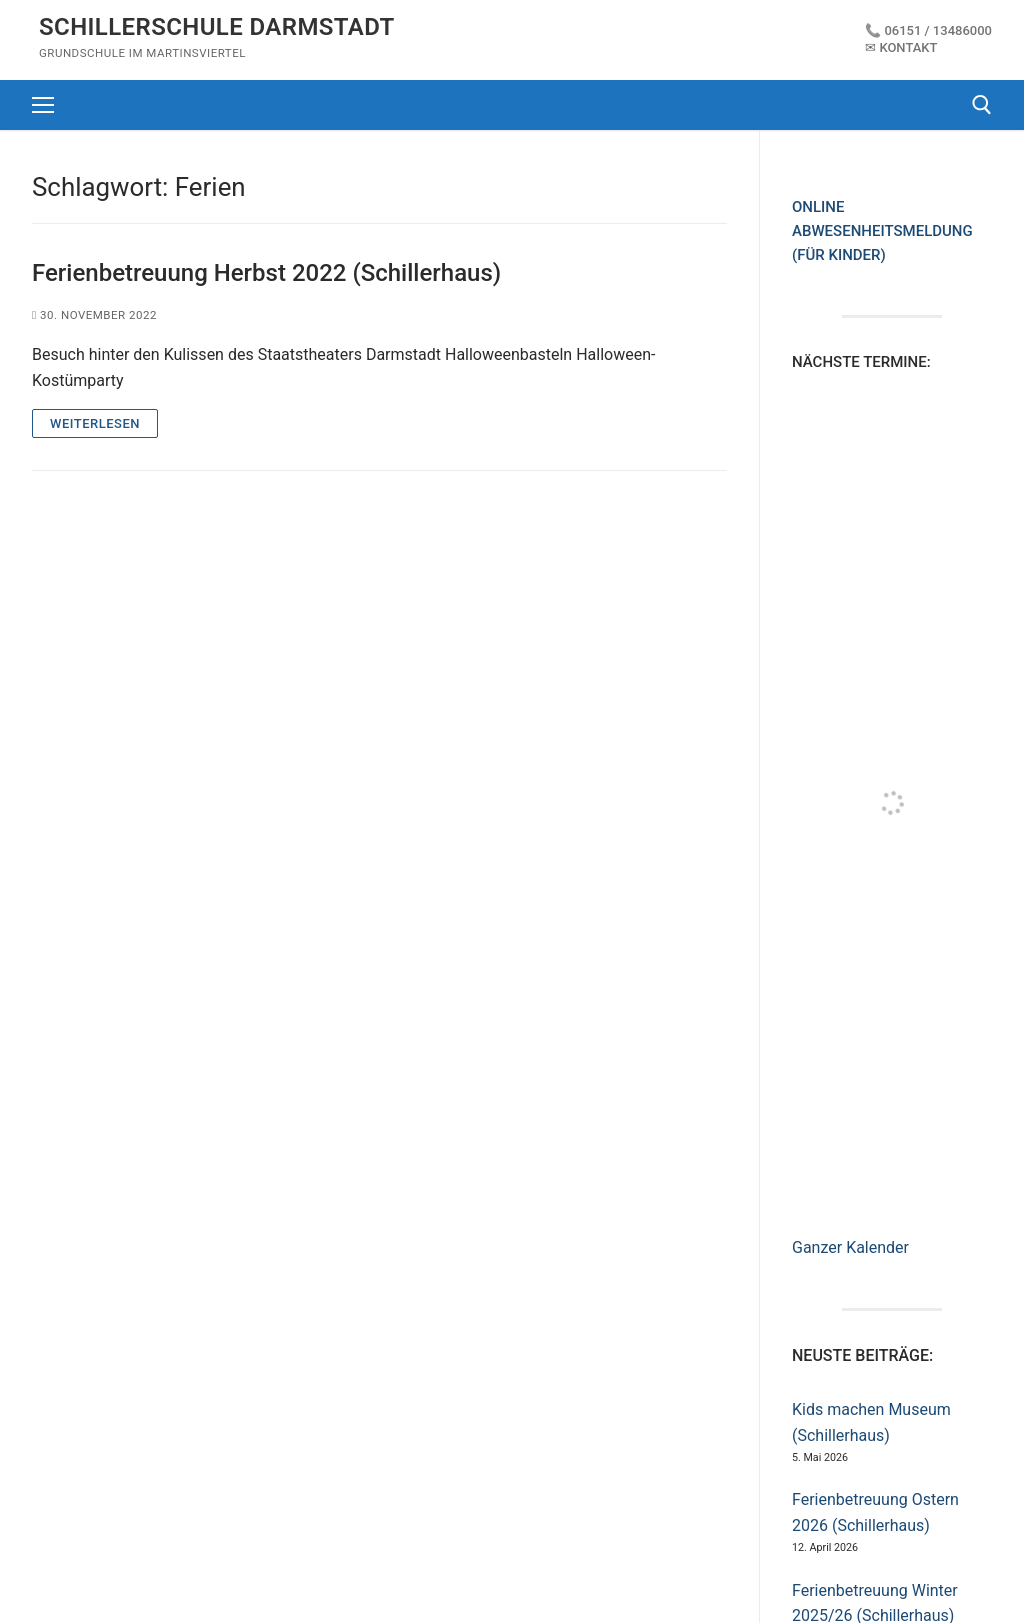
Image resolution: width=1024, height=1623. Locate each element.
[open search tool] (982, 105)
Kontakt (908, 47)
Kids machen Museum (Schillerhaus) (871, 1422)
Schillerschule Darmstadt (217, 27)
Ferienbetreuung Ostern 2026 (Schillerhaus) (875, 1512)
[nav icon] (43, 105)
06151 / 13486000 (938, 30)
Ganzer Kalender (850, 1247)
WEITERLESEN (95, 423)
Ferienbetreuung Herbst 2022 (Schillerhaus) (266, 273)
